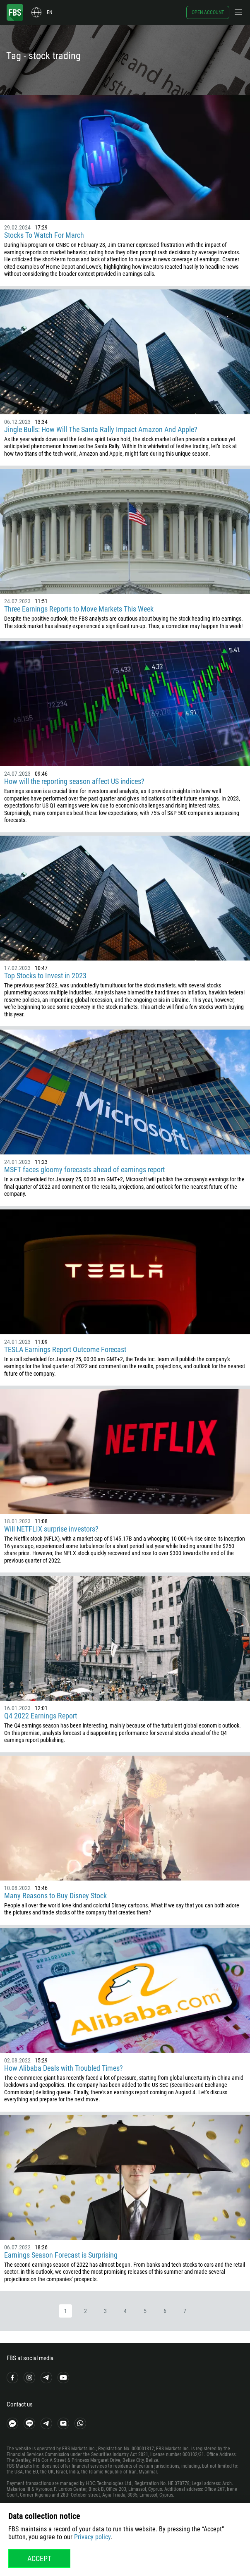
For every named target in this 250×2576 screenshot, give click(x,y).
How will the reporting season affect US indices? (74, 781)
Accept (39, 2558)
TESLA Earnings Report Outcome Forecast (65, 1349)
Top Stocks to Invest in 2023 (45, 975)
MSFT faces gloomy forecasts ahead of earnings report (84, 1169)
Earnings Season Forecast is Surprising (61, 2255)
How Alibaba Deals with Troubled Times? (63, 2068)
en (49, 12)
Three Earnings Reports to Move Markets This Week (79, 609)
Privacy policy (92, 2537)
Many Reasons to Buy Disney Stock (55, 1895)
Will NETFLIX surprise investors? (51, 1529)
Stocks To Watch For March (44, 235)
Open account (208, 12)
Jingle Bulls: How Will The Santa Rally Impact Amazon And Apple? (100, 429)
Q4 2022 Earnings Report (40, 1715)
